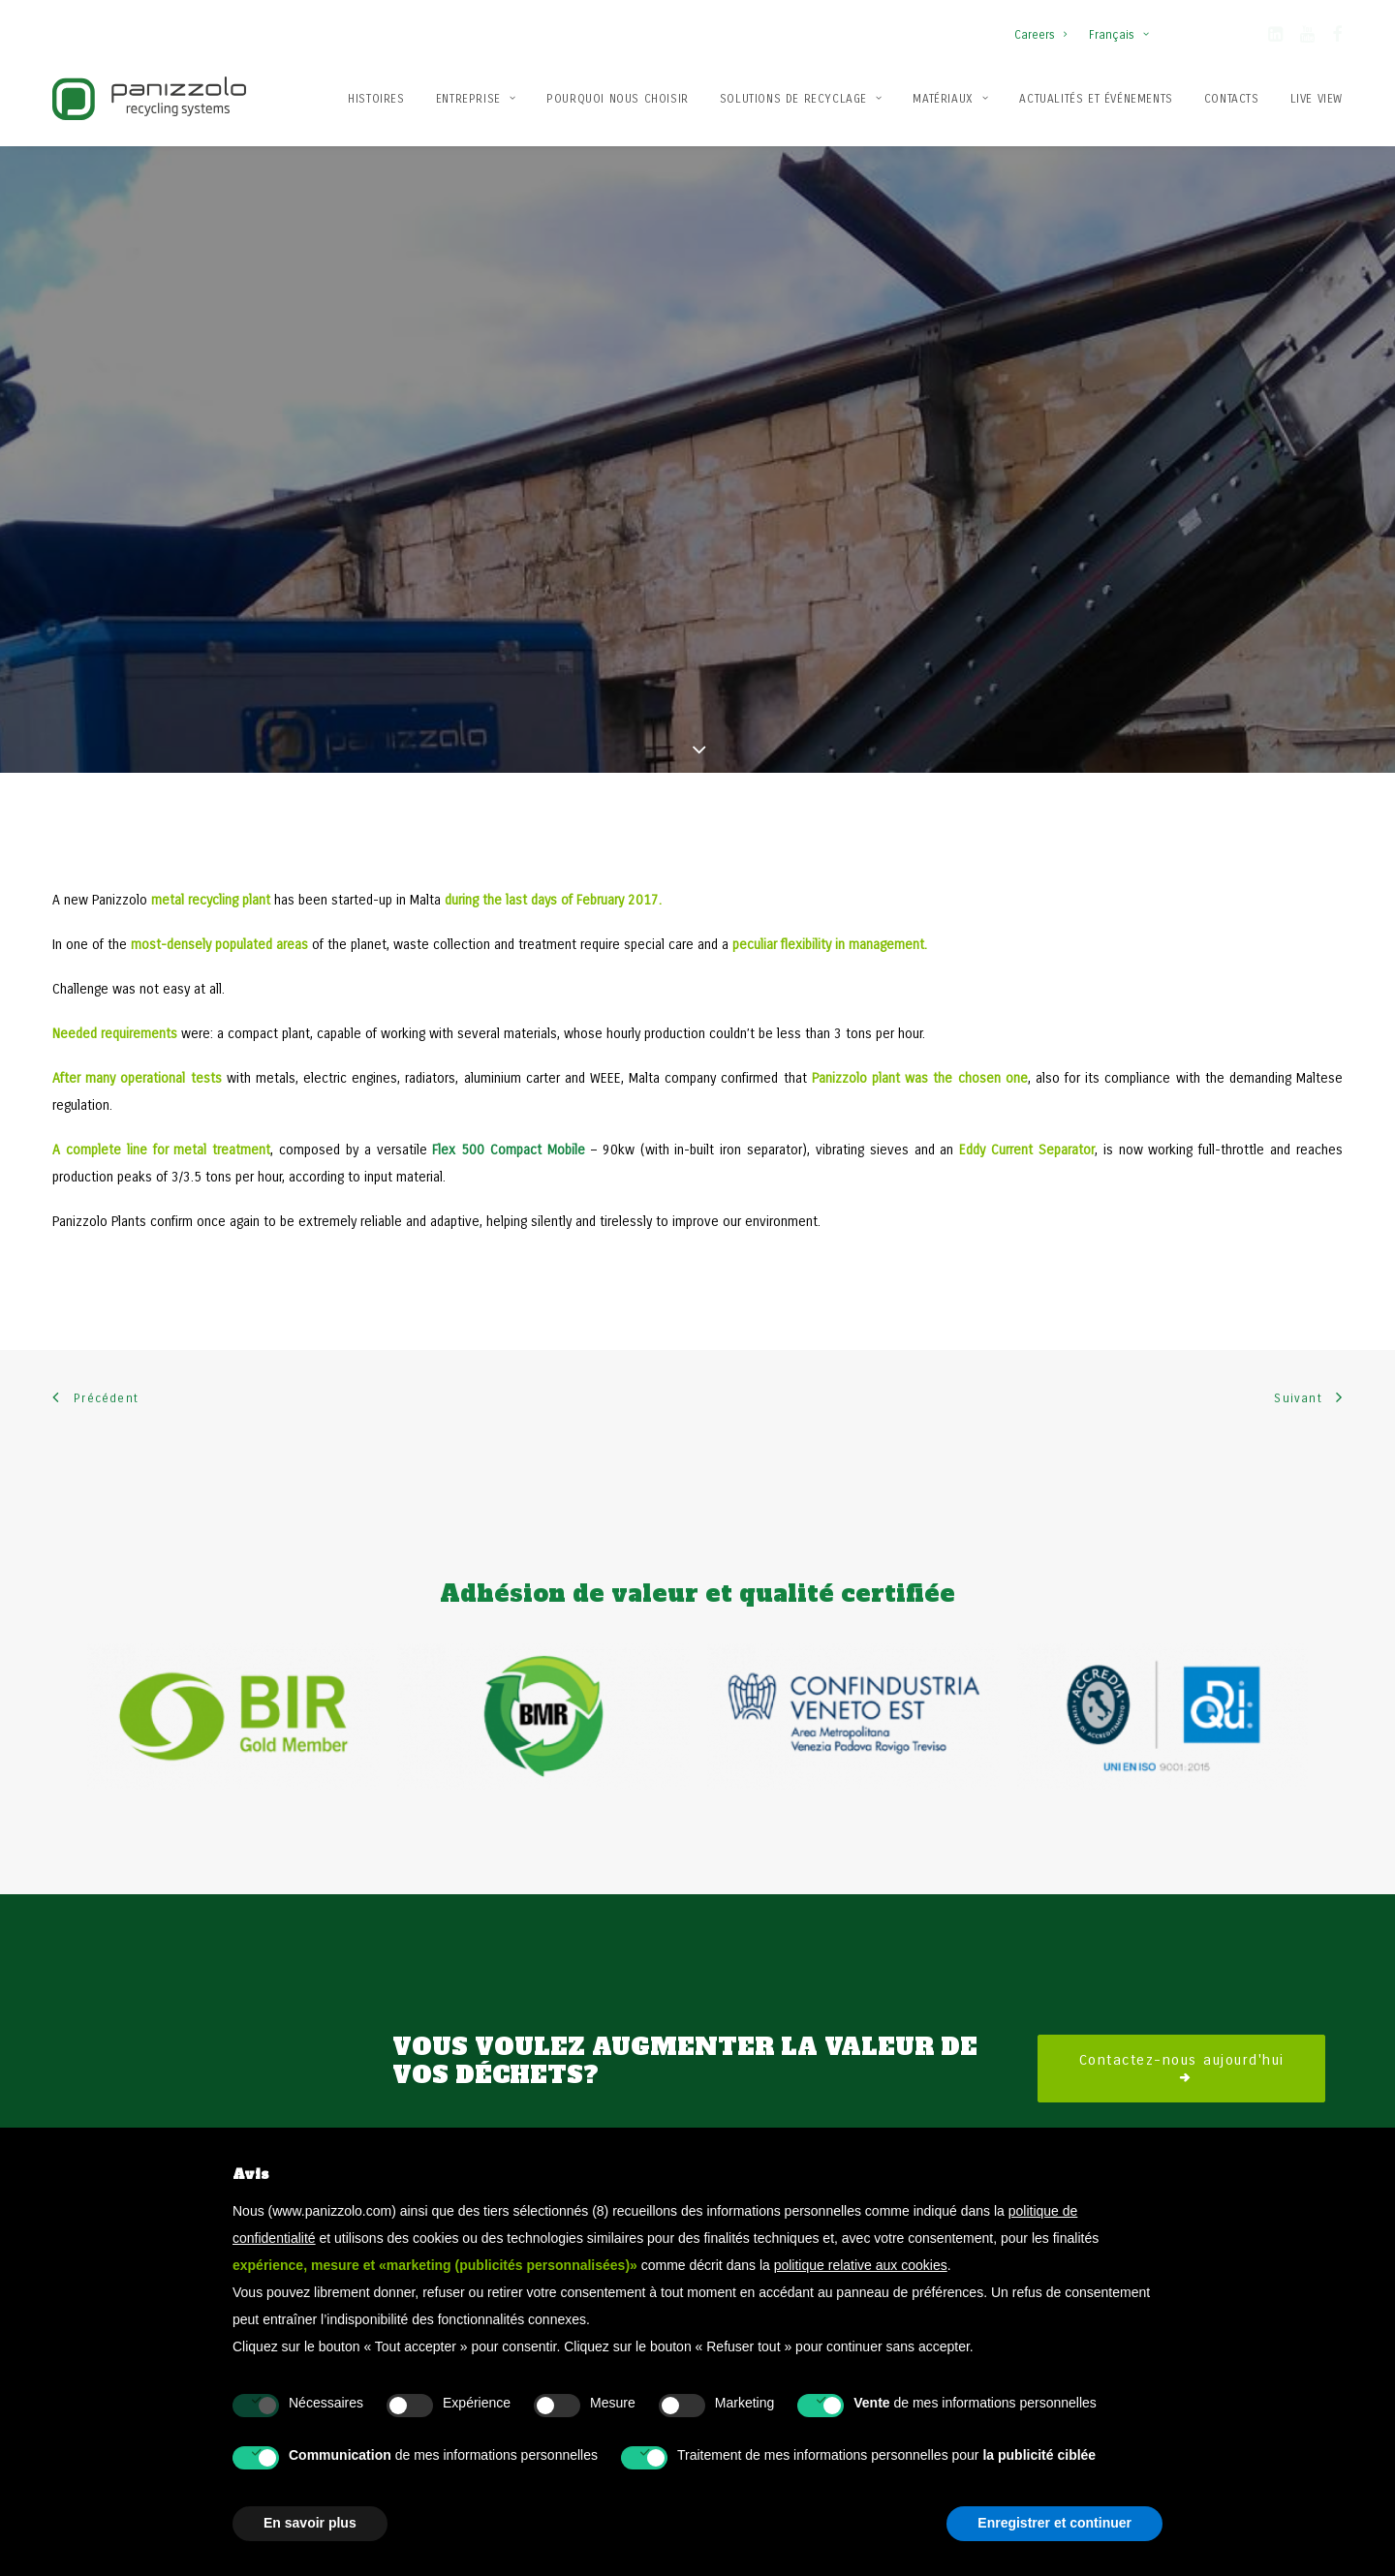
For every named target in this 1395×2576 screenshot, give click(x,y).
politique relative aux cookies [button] (860, 2265)
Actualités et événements (1095, 99)
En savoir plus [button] (310, 2522)
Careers (1040, 35)
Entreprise (475, 99)
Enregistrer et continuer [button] (1054, 2522)
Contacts (1231, 99)
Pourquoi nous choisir (617, 99)
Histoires (376, 99)
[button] (1275, 38)
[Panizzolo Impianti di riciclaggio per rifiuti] (149, 98)
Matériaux (950, 99)
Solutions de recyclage (801, 99)
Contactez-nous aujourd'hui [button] (1182, 2025)
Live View (1316, 99)
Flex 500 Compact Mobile (508, 1107)
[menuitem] (1044, 25)
